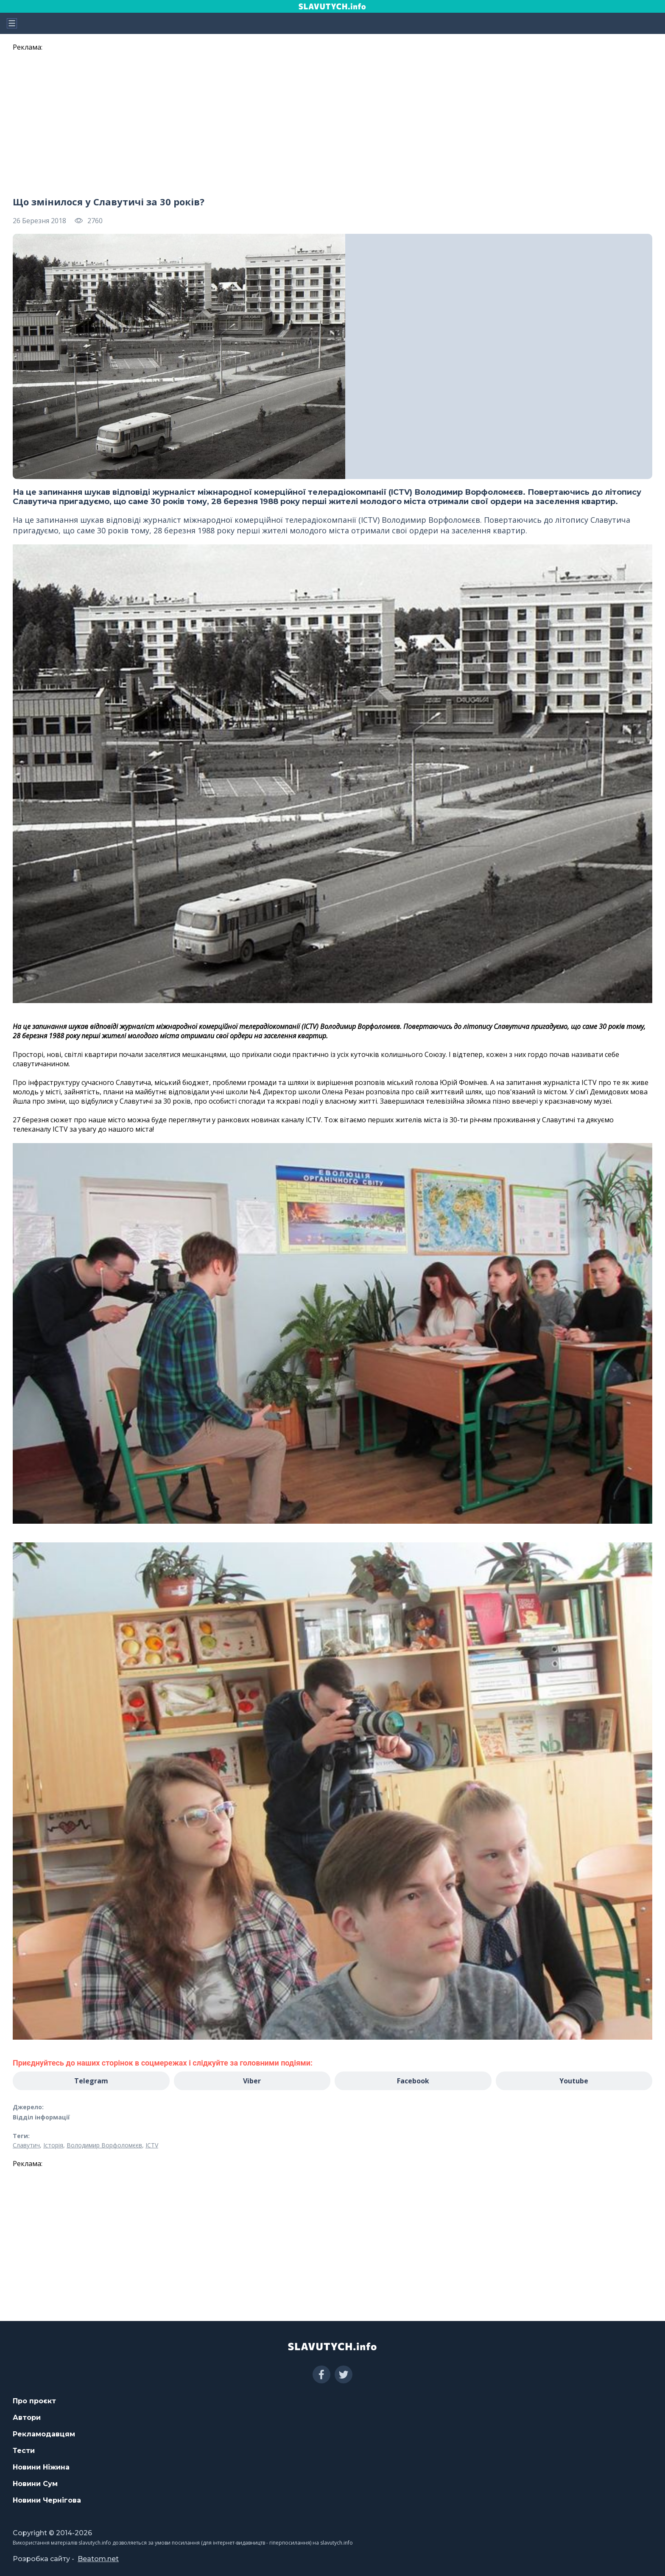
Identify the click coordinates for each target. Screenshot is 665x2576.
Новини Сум (35, 2484)
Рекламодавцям (44, 2434)
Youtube (573, 2080)
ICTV (151, 2145)
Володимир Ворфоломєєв (104, 2145)
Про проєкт (34, 2401)
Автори (27, 2417)
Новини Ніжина (41, 2467)
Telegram (91, 2080)
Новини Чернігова (47, 2500)
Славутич (26, 2145)
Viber (252, 2080)
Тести (24, 2451)
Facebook (413, 2080)
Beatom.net (98, 2559)
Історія (53, 2145)
